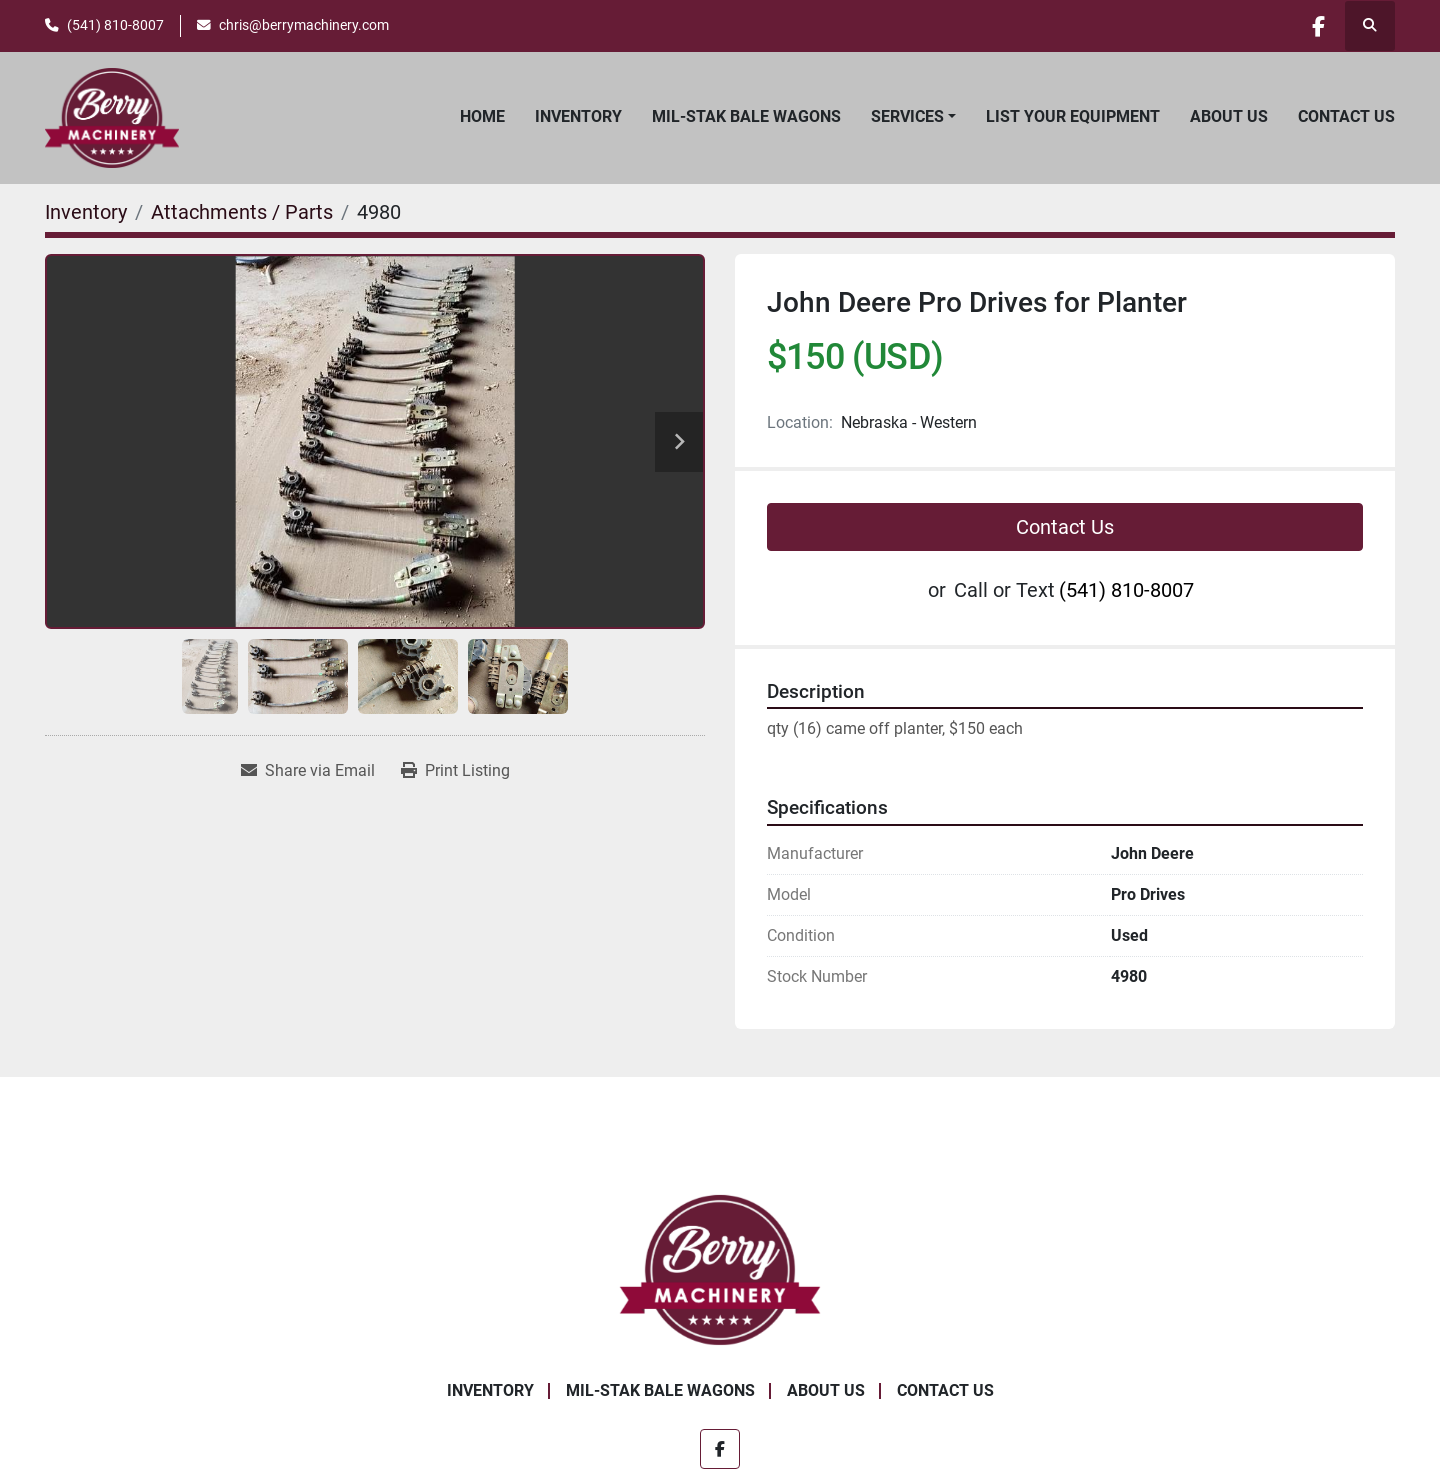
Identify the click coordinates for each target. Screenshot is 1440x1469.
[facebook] (1318, 26)
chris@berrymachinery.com (304, 25)
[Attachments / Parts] (242, 212)
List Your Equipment (1073, 116)
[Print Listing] (455, 771)
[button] (913, 117)
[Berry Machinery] (720, 1268)
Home (482, 116)
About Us (1229, 116)
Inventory (578, 116)
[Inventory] (86, 212)
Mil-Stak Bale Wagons (746, 116)
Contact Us (1346, 116)
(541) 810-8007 (115, 25)
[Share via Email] (308, 771)
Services (907, 116)
